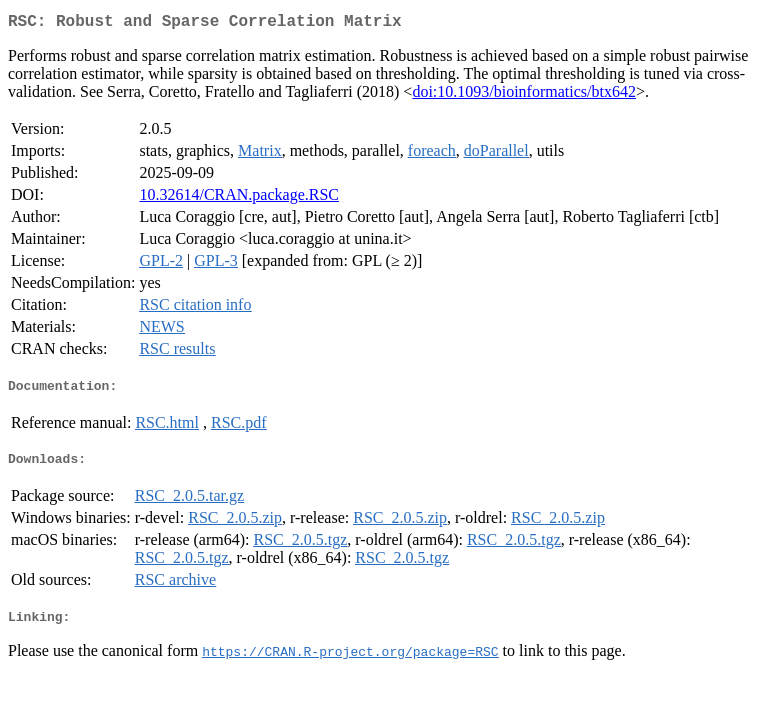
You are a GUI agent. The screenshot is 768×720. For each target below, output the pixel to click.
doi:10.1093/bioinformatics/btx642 (524, 95)
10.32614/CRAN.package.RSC (239, 198)
